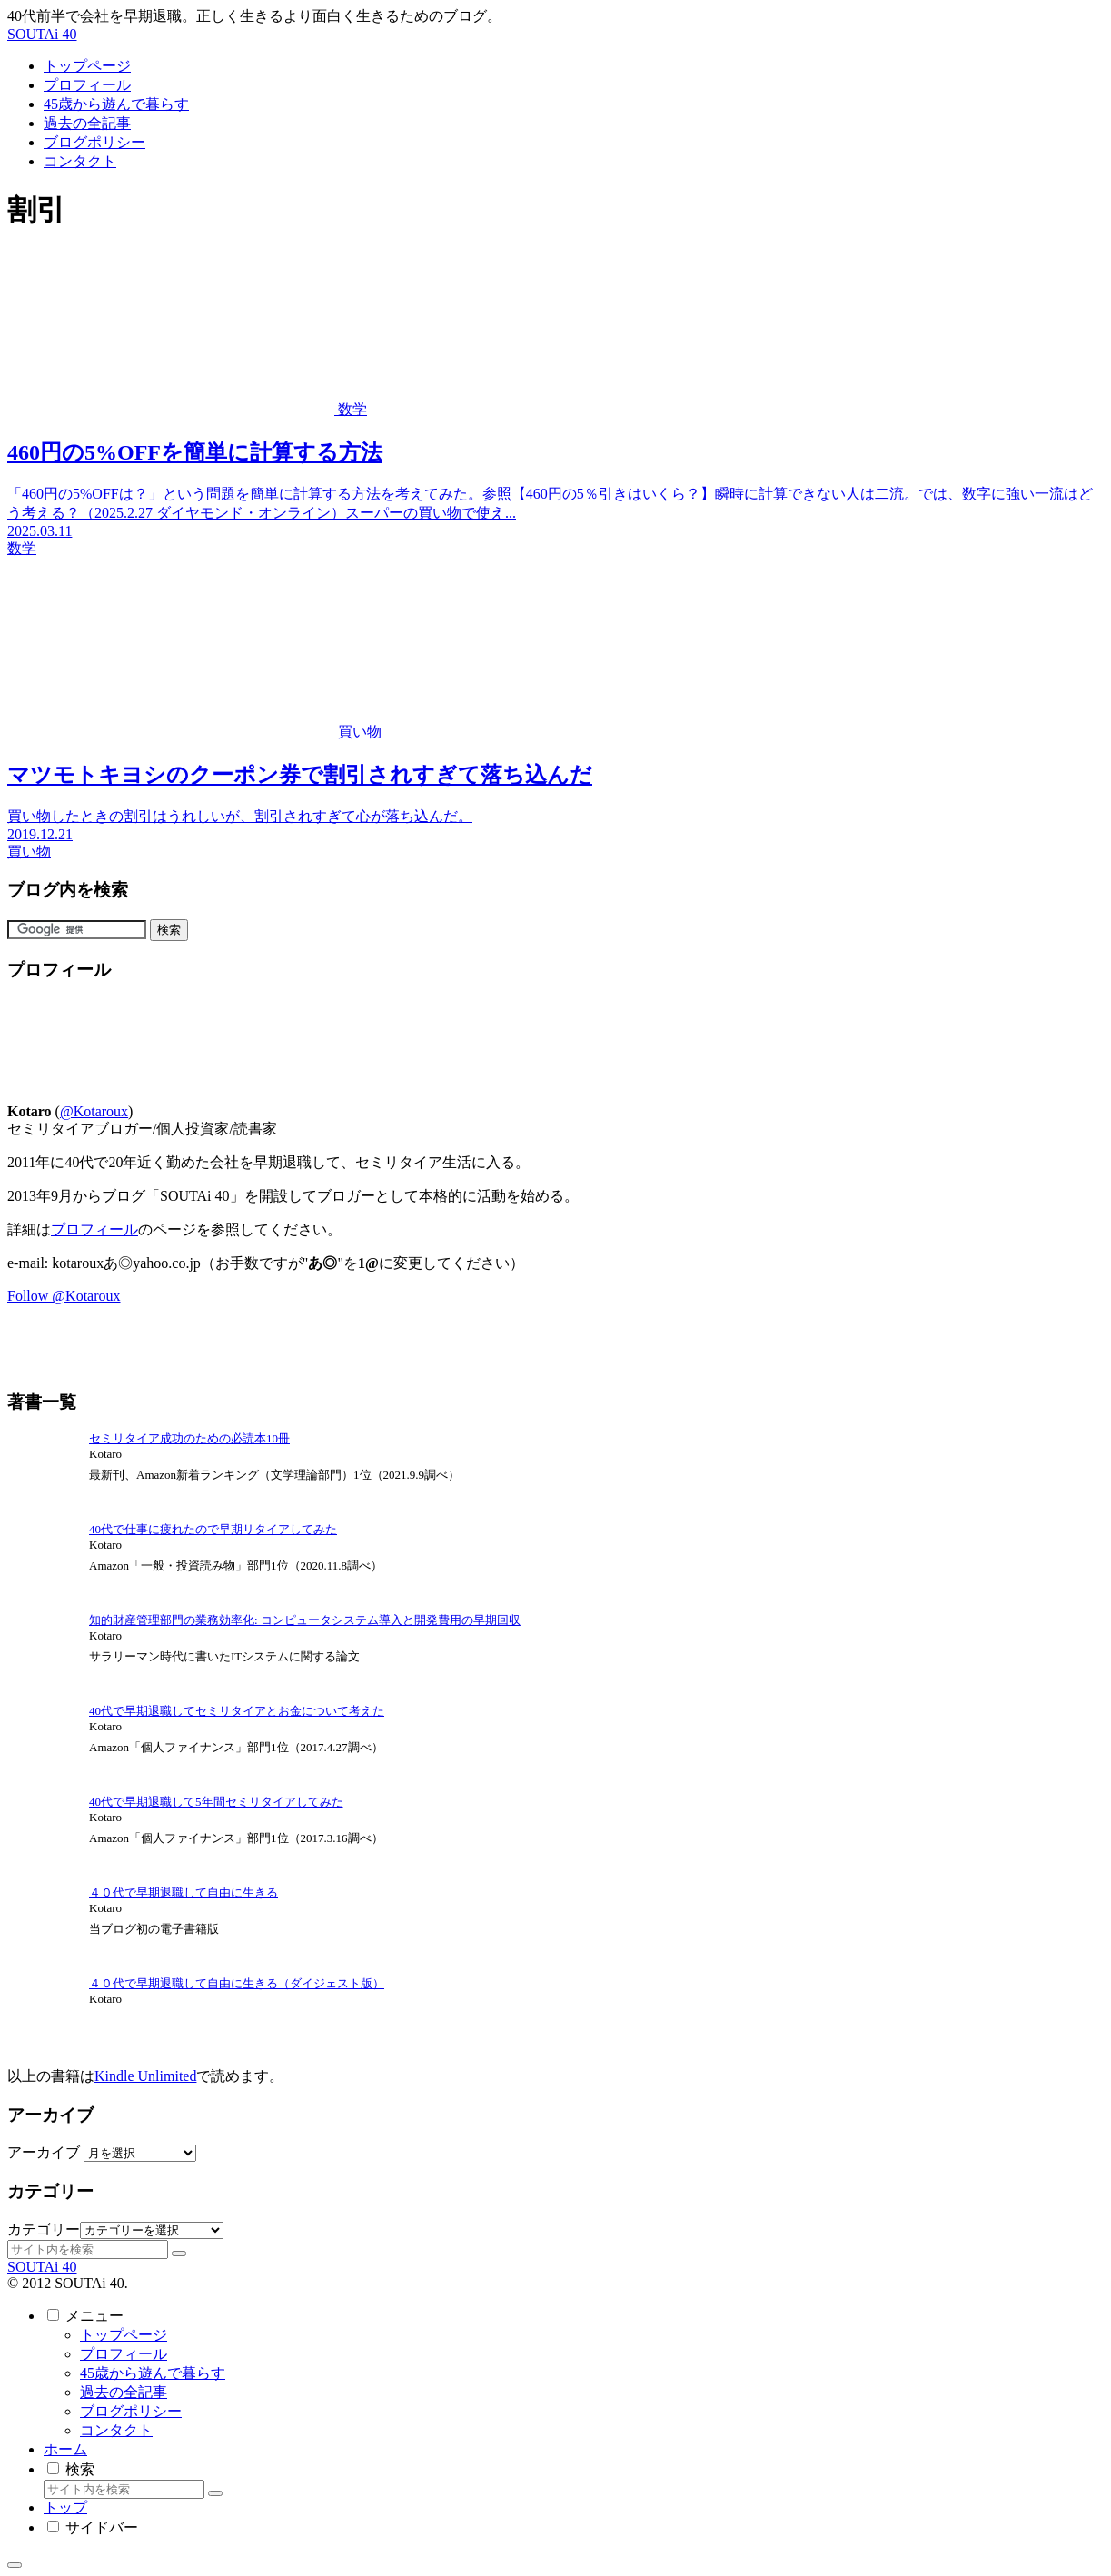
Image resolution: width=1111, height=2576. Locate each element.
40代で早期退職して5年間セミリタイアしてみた (216, 1801)
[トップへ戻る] (14, 2565)
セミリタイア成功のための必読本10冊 (189, 1438)
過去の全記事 (123, 2392)
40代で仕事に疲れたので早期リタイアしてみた (213, 1529)
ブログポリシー (131, 2411)
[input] (87, 2249)
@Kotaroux (94, 1111)
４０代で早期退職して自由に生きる (183, 1892)
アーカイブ (43, 2152)
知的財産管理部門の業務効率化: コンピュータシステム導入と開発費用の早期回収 (305, 1620)
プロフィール (94, 1229)
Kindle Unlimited (145, 2076)
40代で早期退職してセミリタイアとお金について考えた (236, 1711)
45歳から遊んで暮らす (152, 2373)
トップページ (123, 2335)
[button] (179, 2253)
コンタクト (116, 2430)
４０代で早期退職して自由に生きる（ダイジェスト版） (236, 1983)
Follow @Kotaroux (64, 1295)
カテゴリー (43, 2229)
